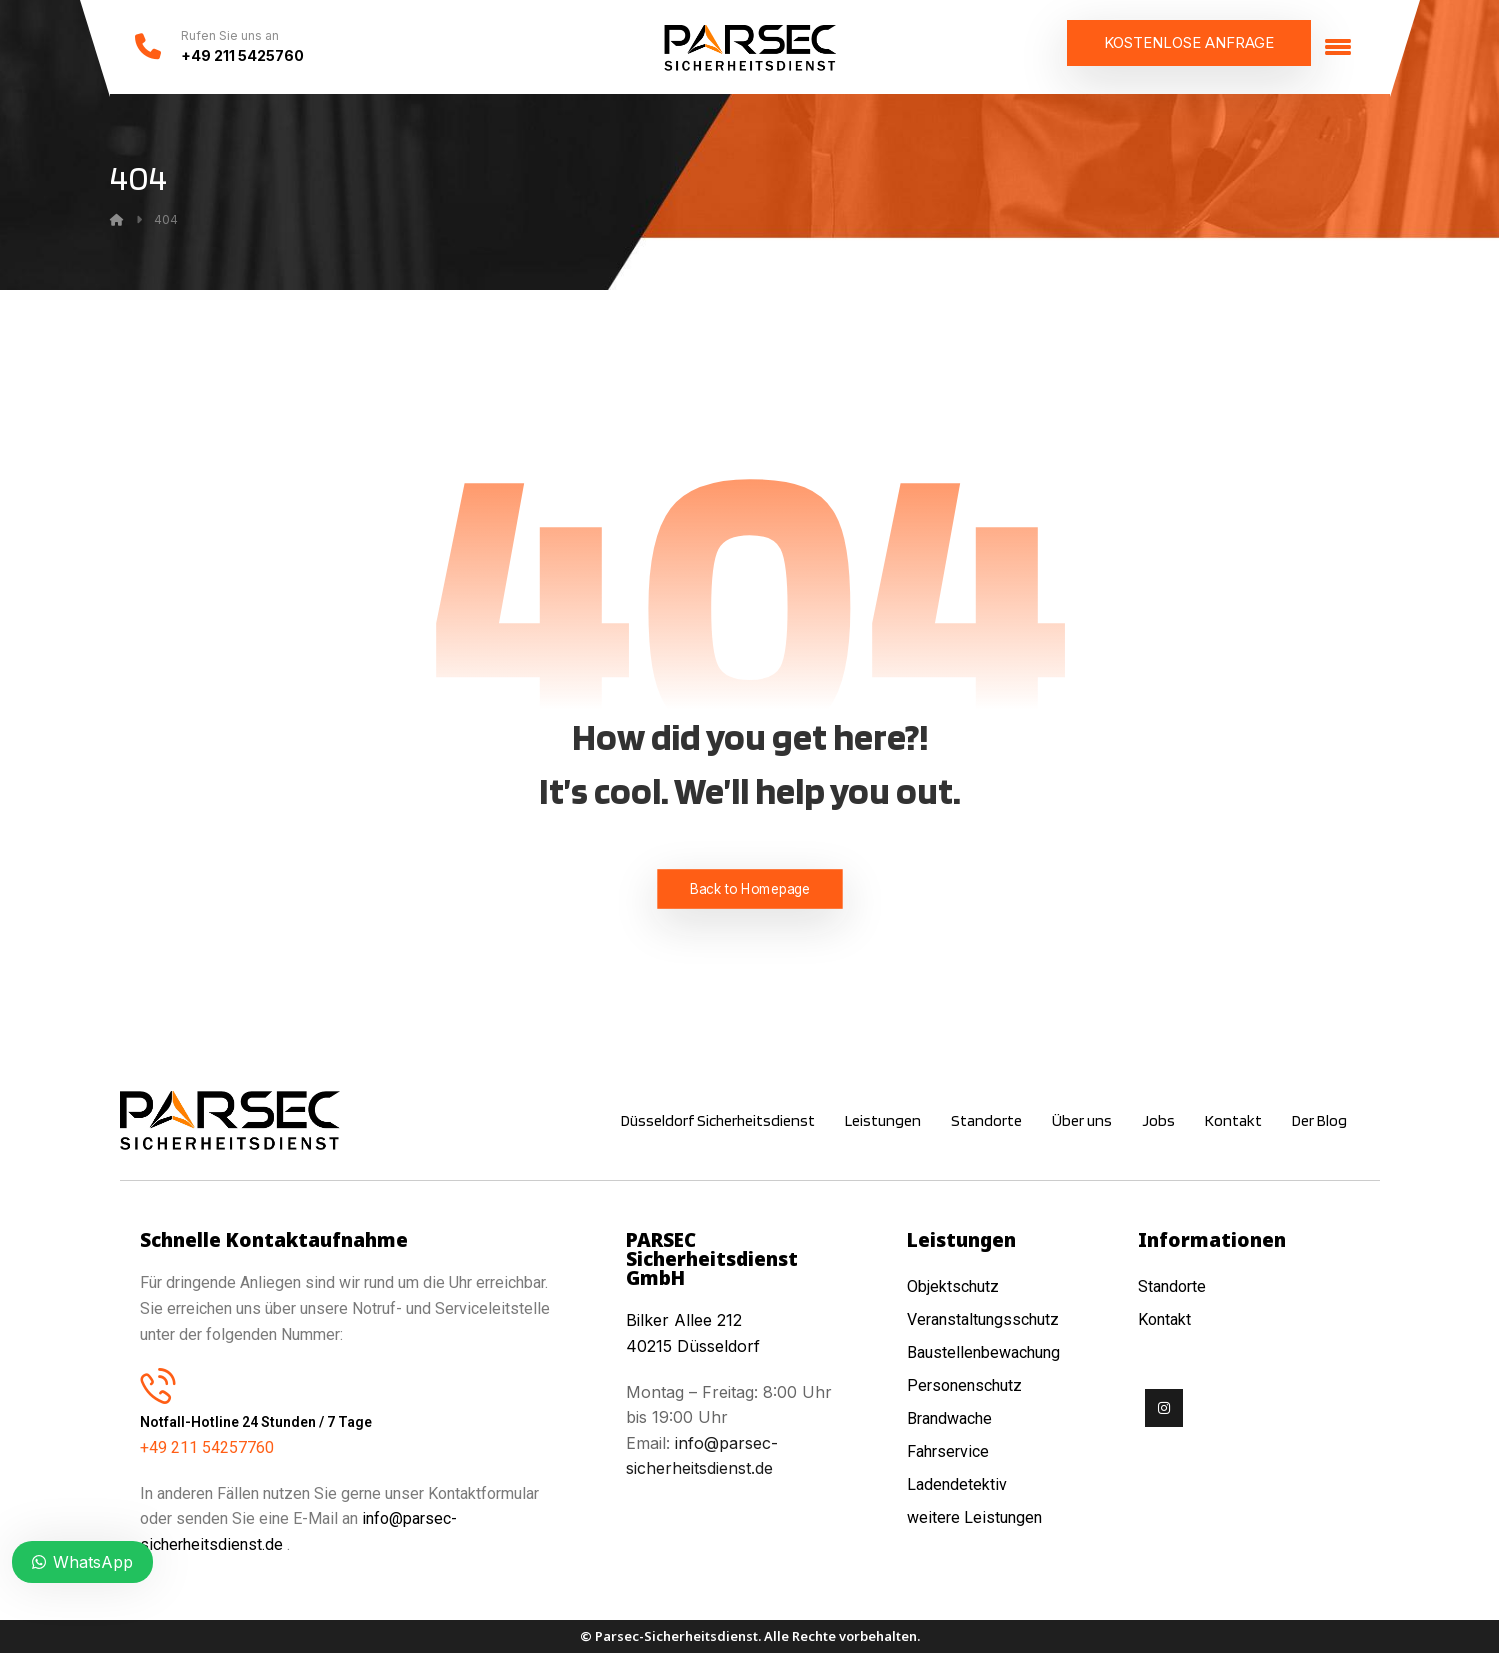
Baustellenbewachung (983, 1352)
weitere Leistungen (976, 1517)
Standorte (1172, 1286)
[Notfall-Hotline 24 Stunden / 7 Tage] (158, 1385)
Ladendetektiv (957, 1484)
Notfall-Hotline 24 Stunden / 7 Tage (256, 1422)
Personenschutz (964, 1385)
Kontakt (1164, 1319)
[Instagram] (1164, 1408)
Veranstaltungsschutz (983, 1319)
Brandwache (949, 1418)
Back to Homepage (749, 888)
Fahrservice (948, 1451)
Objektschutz (953, 1286)
